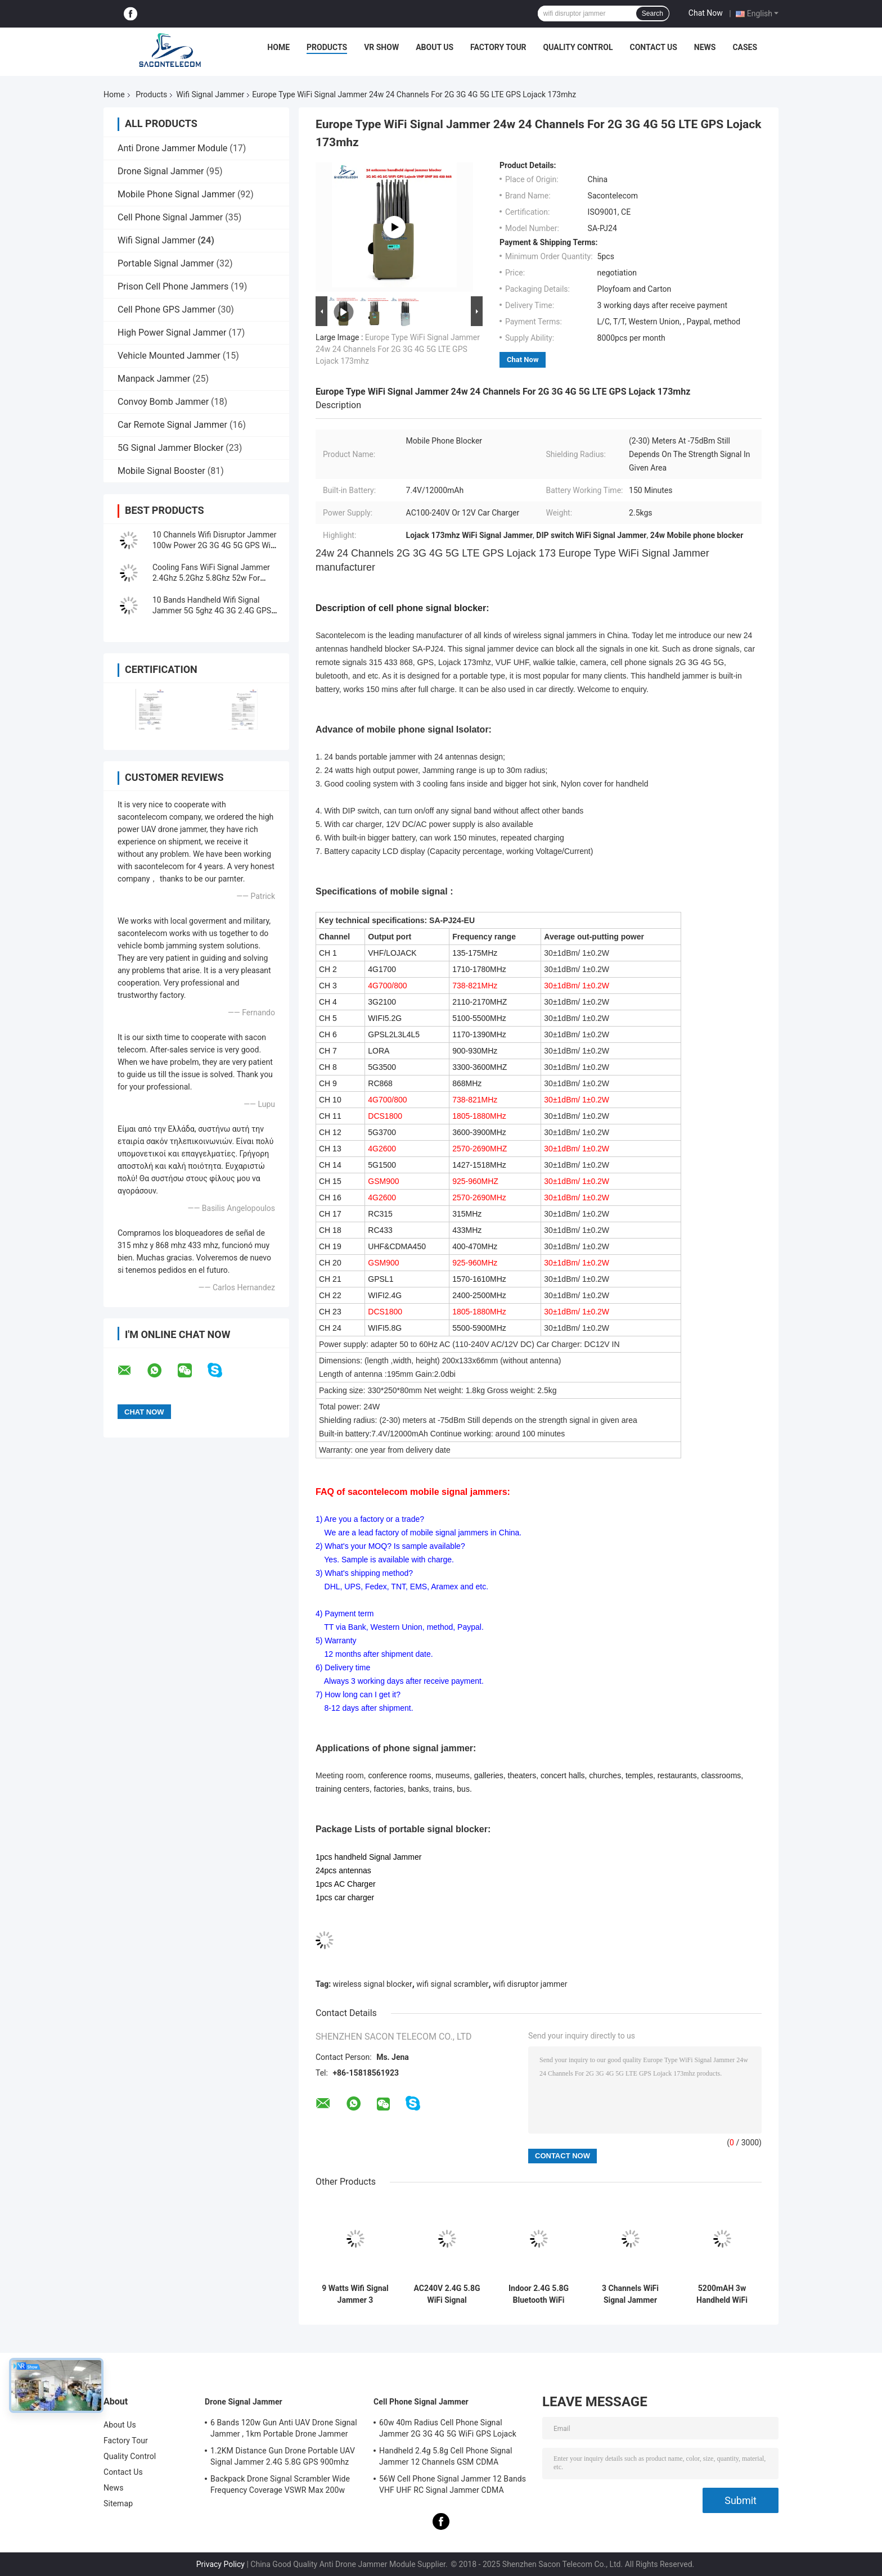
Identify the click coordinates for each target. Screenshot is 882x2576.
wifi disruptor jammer (530, 1984)
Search (652, 13)
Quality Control (578, 47)
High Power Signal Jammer (172, 332)
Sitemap (118, 2503)
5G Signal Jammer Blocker (170, 447)
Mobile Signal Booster (161, 471)
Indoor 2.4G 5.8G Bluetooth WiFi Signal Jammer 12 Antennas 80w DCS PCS (539, 2294)
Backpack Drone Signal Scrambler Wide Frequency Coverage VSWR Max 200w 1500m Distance (280, 2486)
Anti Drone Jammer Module (172, 148)
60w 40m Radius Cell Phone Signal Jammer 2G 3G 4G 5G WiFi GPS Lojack (447, 2428)
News (705, 47)
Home (278, 47)
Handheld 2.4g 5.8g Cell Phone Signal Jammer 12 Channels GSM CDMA (445, 2456)
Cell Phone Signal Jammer (170, 217)
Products (327, 47)
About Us (434, 47)
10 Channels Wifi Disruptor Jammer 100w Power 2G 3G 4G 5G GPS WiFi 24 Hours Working (214, 545)
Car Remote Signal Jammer (172, 424)
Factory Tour (498, 47)
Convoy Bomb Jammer (163, 401)
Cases (744, 47)
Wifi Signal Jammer (210, 94)
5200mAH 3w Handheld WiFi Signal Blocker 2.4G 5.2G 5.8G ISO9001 (722, 2294)
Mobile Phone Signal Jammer (176, 194)
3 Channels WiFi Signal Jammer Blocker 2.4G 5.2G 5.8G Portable (630, 2294)
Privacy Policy (220, 2564)
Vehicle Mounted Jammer (169, 355)
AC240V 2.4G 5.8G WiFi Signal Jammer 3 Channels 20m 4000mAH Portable (447, 2294)
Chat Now (705, 12)
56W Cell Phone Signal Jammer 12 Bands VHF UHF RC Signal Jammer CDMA (452, 2484)
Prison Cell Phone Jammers (173, 286)
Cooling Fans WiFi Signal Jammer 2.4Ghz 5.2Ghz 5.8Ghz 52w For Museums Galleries (211, 578)
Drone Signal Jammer (161, 171)
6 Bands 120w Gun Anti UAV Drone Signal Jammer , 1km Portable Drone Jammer (283, 2428)
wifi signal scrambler (452, 1984)
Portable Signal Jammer (166, 263)
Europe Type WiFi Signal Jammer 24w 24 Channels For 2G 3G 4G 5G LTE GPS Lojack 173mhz (398, 349)
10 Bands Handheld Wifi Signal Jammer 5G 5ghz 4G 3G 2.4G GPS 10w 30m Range (211, 610)
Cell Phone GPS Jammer (166, 309)
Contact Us (653, 47)
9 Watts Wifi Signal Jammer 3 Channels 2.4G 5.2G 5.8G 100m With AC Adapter (355, 2294)
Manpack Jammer (154, 378)
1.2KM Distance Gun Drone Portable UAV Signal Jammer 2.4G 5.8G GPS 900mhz (282, 2456)
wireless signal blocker (372, 1984)
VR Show (381, 47)
